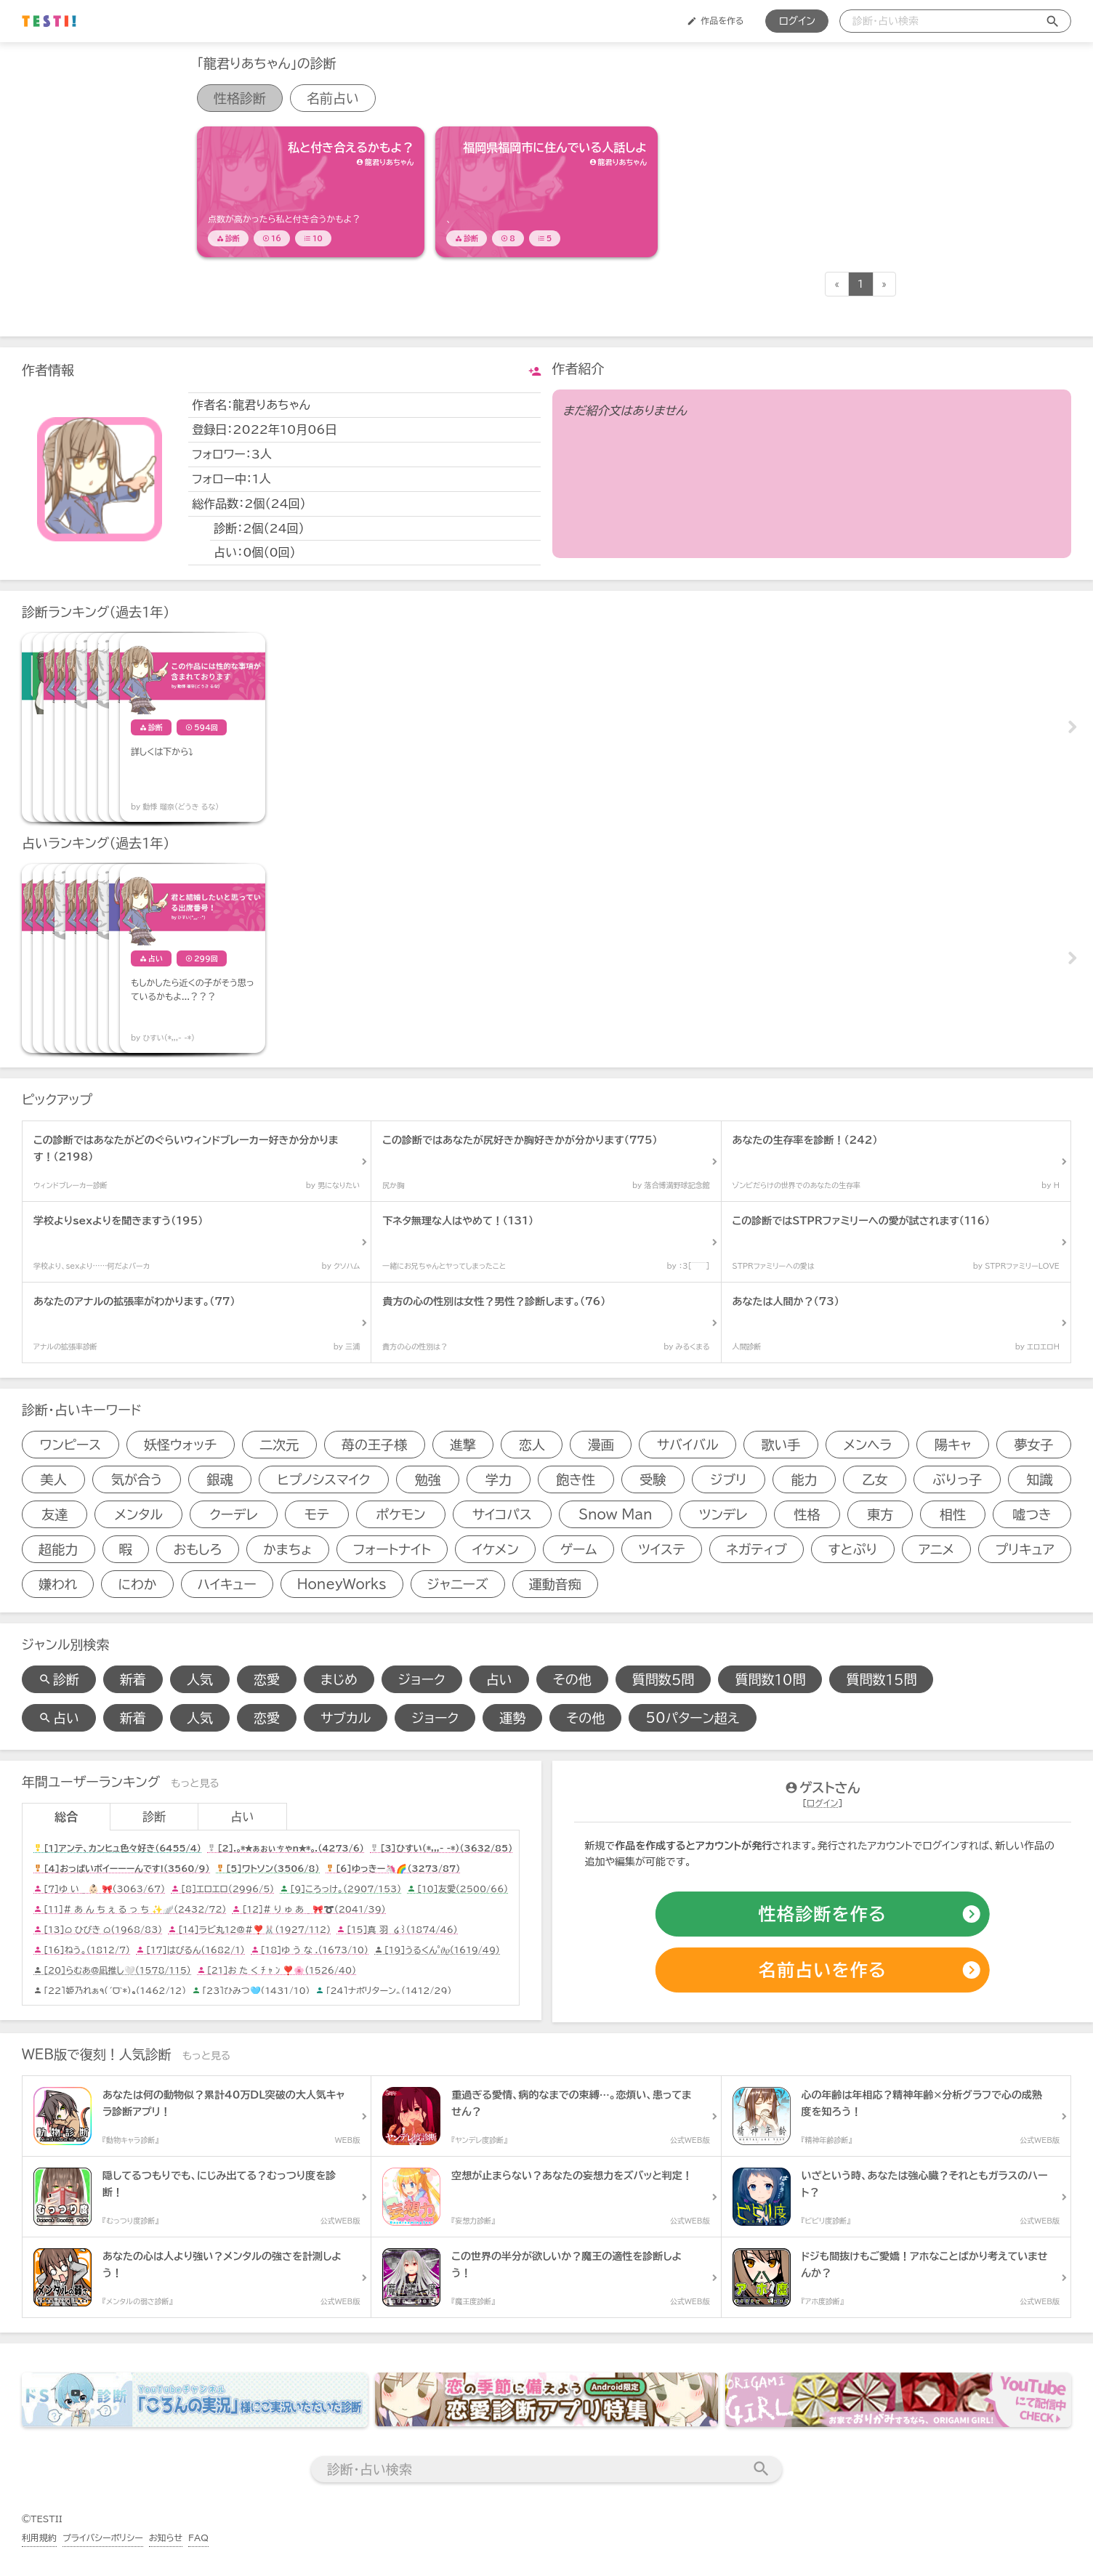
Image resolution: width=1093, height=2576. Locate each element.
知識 (1039, 1479)
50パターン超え (692, 1717)
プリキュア (1025, 1549)
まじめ (339, 1679)
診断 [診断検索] (59, 1679)
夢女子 (1033, 1444)
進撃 (463, 1444)
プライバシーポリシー (102, 2537)
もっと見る (195, 1783)
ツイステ (661, 1549)
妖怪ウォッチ (180, 1444)
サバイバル (688, 1444)
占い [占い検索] (59, 1717)
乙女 (875, 1479)
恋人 (532, 1444)
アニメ (936, 1549)
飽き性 (575, 1479)
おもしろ (197, 1549)
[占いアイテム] (94, 958)
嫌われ (58, 1584)
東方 (880, 1514)
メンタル (138, 1514)
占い (499, 1679)
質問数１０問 (770, 1679)
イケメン (495, 1549)
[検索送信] (1052, 21)
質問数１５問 (881, 1679)
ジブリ (728, 1479)
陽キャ (953, 1444)
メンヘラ (868, 1444)
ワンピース (70, 1444)
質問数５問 (663, 1679)
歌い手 (781, 1444)
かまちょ (287, 1549)
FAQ (198, 2537)
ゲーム (578, 1549)
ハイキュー (227, 1584)
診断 (154, 1816)
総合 (66, 1816)
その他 (572, 1679)
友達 (54, 1514)
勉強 (428, 1479)
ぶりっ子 (957, 1479)
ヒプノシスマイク (324, 1479)
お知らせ (165, 2537)
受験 (653, 1479)
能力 (804, 1479)
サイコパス (502, 1514)
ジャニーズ (457, 1584)
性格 (807, 1514)
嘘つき (1031, 1514)
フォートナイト (392, 1549)
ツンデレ (723, 1514)
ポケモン (400, 1514)
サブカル (345, 1717)
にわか (137, 1584)
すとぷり (852, 1549)
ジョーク (421, 1679)
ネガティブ (756, 1549)
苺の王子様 (374, 1444)
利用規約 (39, 2537)
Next (1071, 727)
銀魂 (220, 1479)
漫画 (601, 1444)
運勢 (512, 1717)
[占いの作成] (823, 1970)
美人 (54, 1479)
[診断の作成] (823, 1914)
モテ (316, 1514)
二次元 (279, 1444)
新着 (133, 1679)
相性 (953, 1514)
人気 (200, 1679)
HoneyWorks (342, 1584)
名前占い (333, 98)
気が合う (136, 1479)
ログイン (796, 21)
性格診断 (240, 98)
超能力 (58, 1549)
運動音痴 (555, 1584)
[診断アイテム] (310, 191)
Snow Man (615, 1514)
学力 (498, 1479)
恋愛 (267, 1679)
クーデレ (233, 1514)
